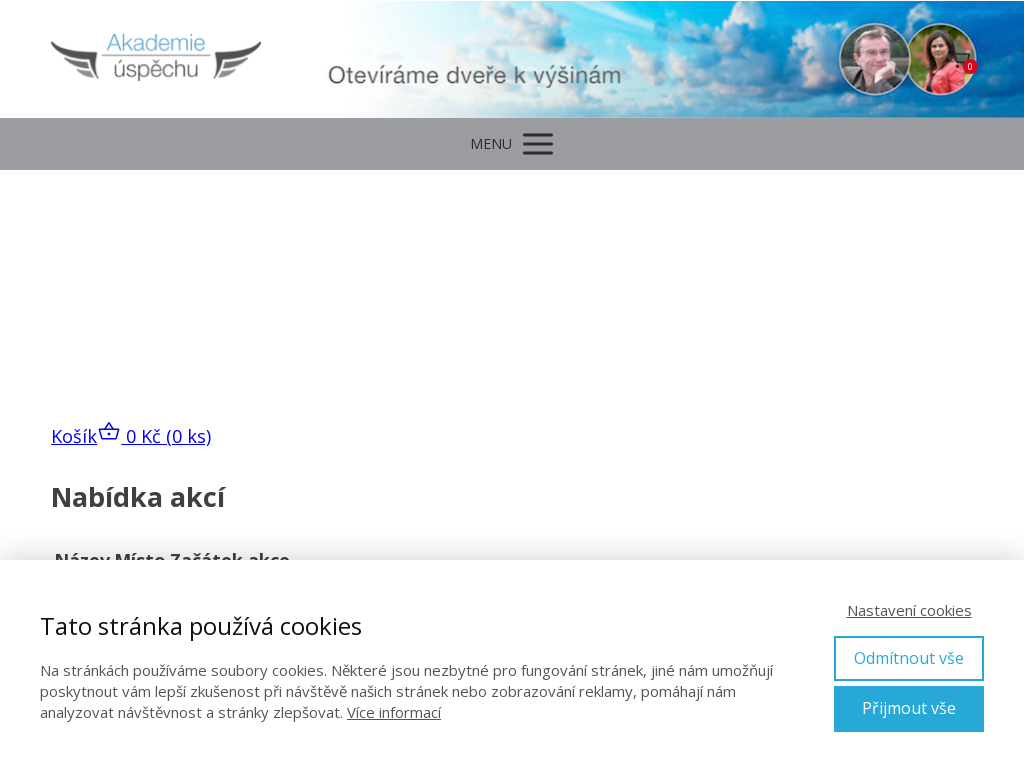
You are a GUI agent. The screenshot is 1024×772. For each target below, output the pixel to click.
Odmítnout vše (909, 658)
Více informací (394, 712)
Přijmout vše (909, 708)
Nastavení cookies (909, 610)
